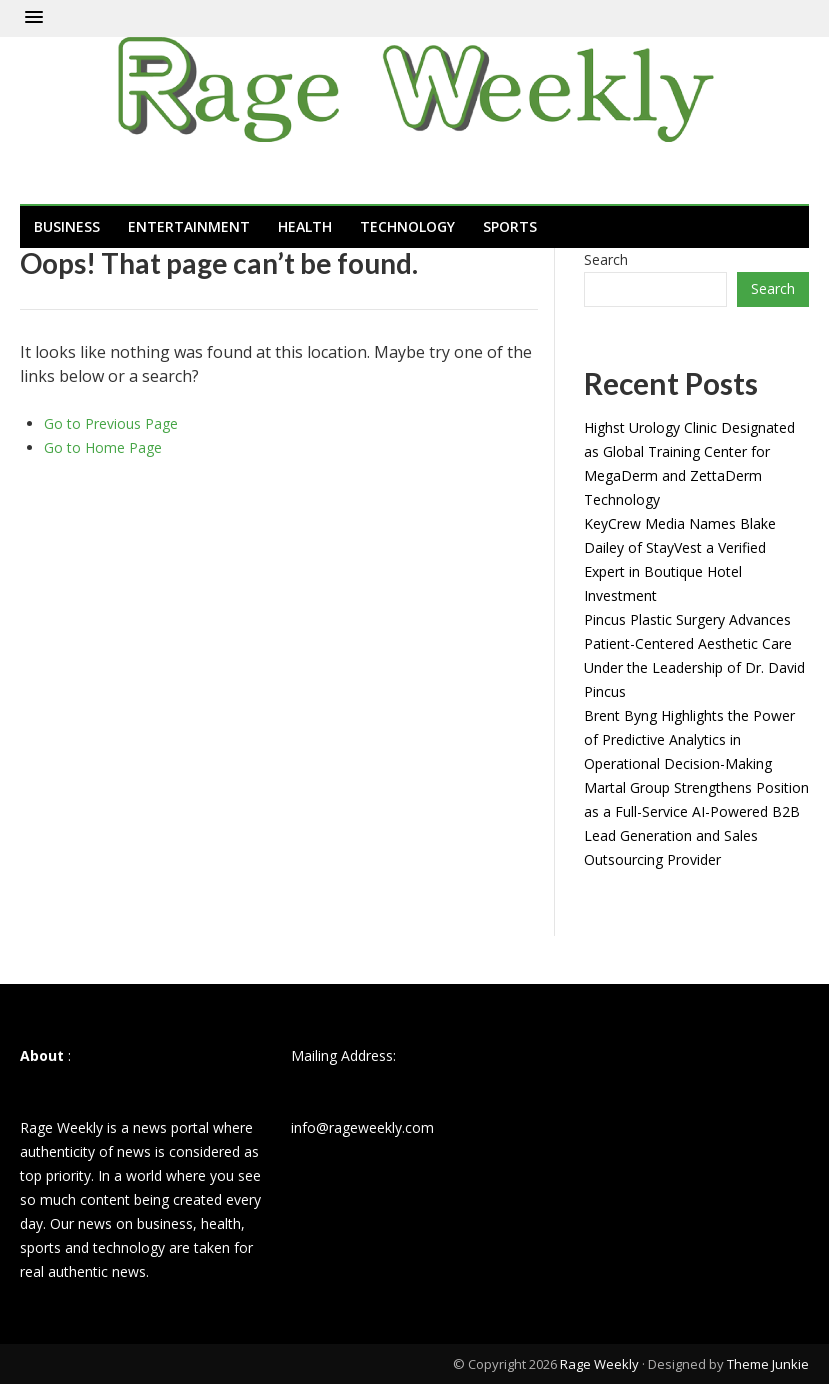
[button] (34, 18)
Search (606, 259)
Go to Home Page (103, 447)
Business (67, 226)
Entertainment (189, 226)
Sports (510, 226)
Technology (407, 226)
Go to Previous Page (111, 423)
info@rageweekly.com (362, 1127)
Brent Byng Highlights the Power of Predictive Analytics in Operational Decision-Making (689, 739)
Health (305, 226)
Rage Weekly (599, 1364)
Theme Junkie (768, 1364)
